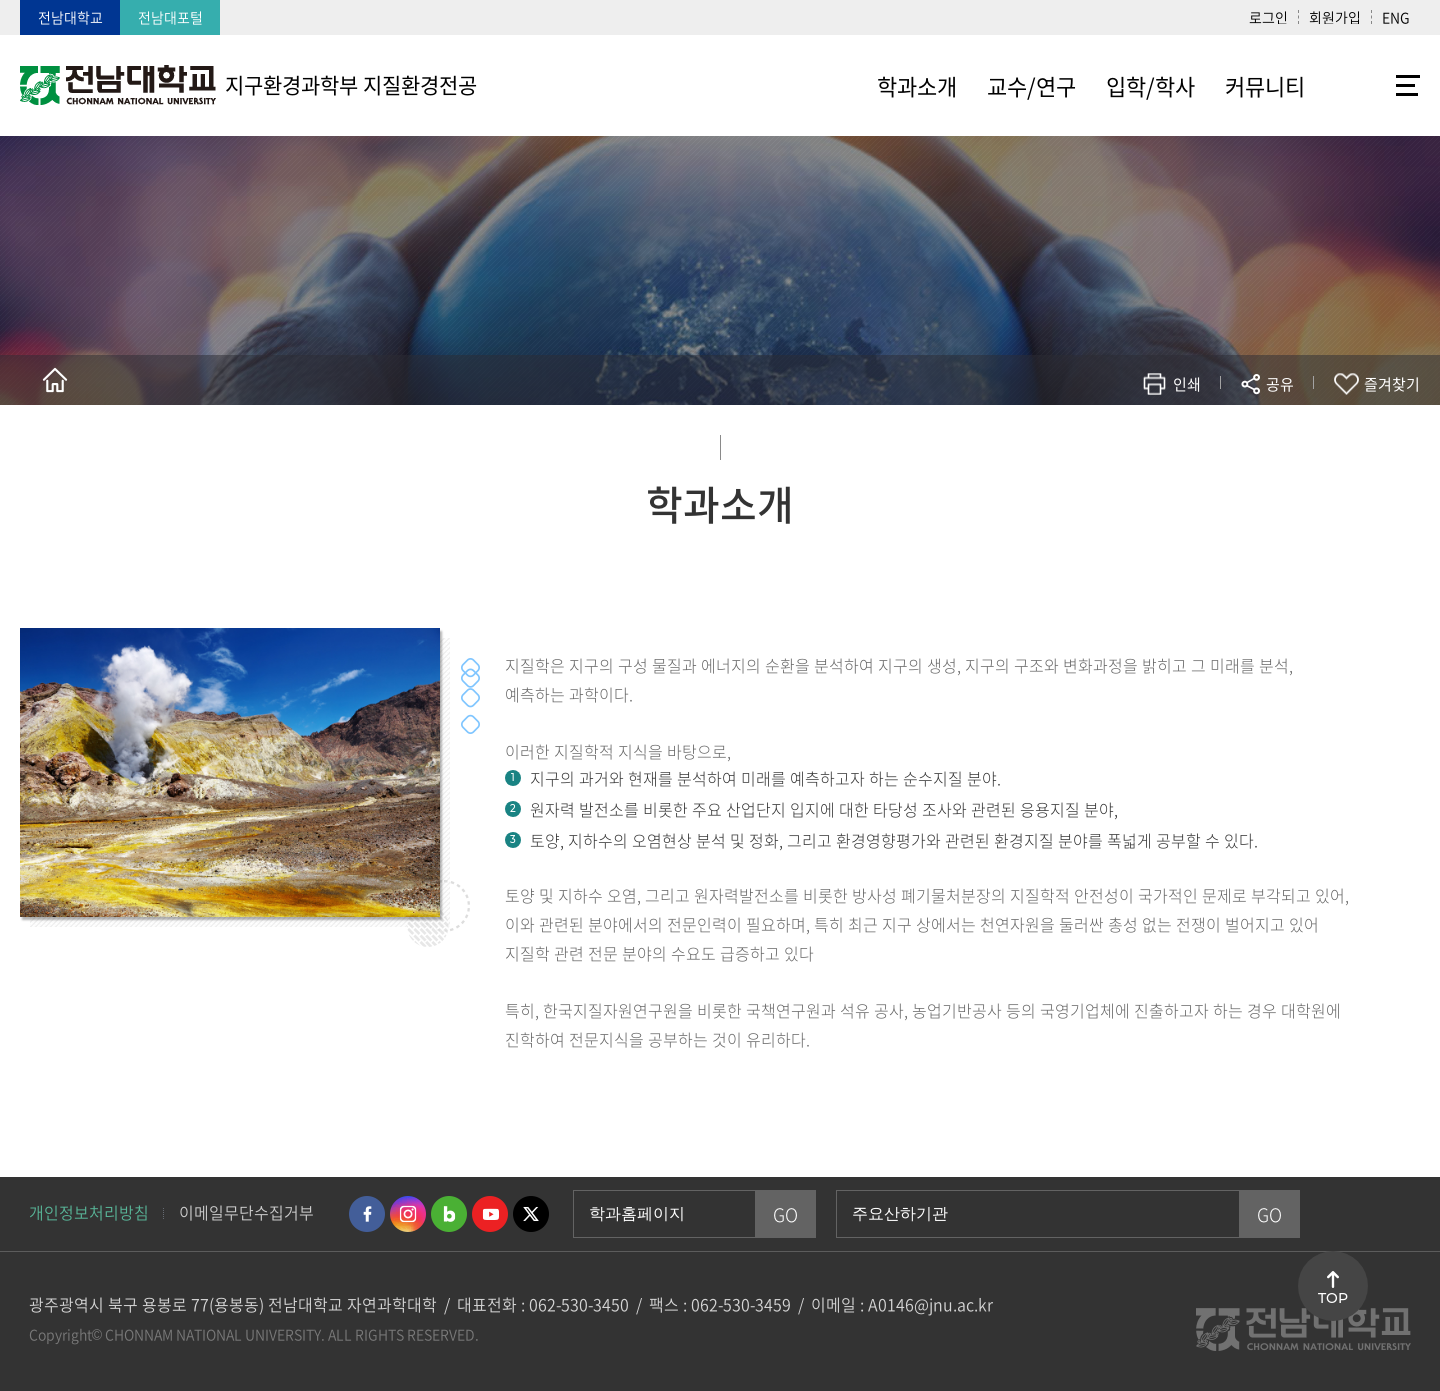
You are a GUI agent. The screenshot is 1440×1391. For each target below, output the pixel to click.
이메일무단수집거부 (246, 1212)
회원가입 (1335, 17)
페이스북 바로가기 (367, 1214)
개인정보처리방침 (89, 1212)
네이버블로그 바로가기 (449, 1214)
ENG (1396, 17)
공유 (1280, 384)
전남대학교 (70, 17)
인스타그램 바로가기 (408, 1214)
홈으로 (55, 380)
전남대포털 (170, 17)
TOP (1333, 1298)
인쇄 (1187, 384)
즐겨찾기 (1392, 384)
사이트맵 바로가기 (1370, 85)
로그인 (1268, 17)
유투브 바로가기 (490, 1214)
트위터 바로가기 (531, 1214)
